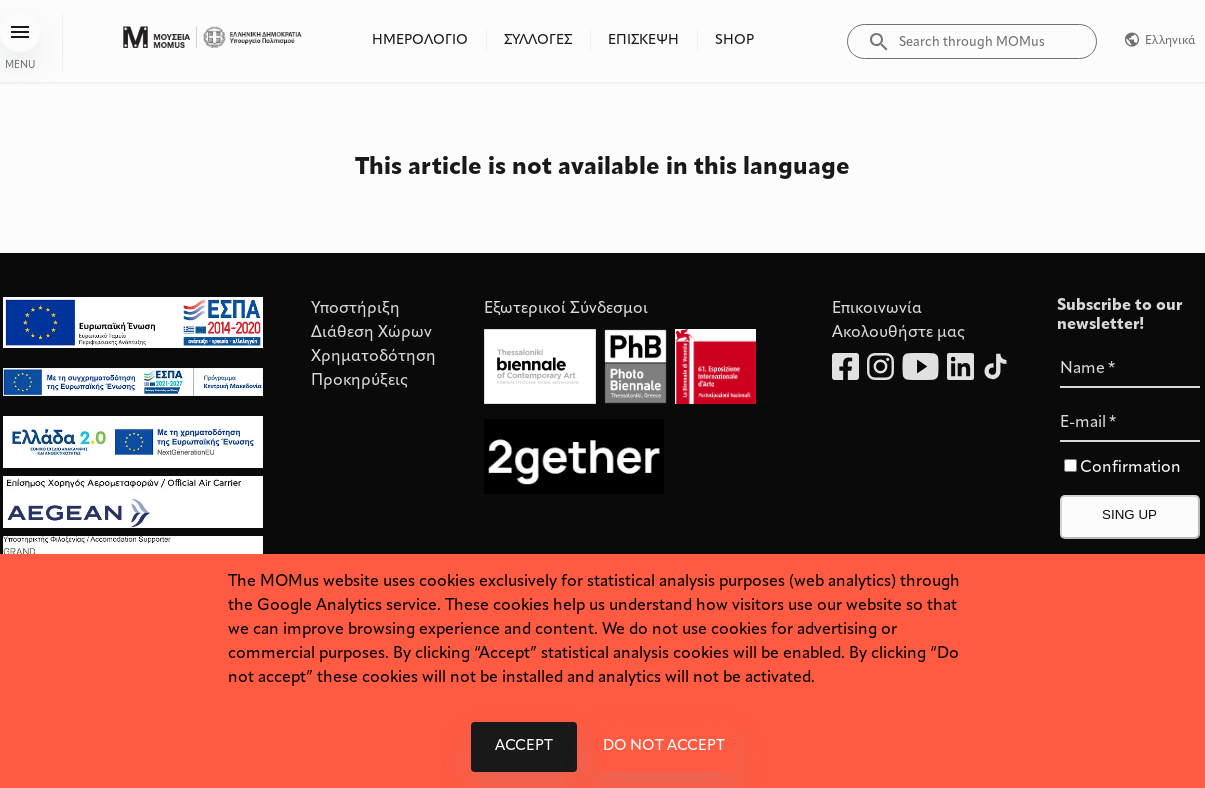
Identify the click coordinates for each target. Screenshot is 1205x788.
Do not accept (664, 747)
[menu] (20, 32)
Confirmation (1130, 468)
